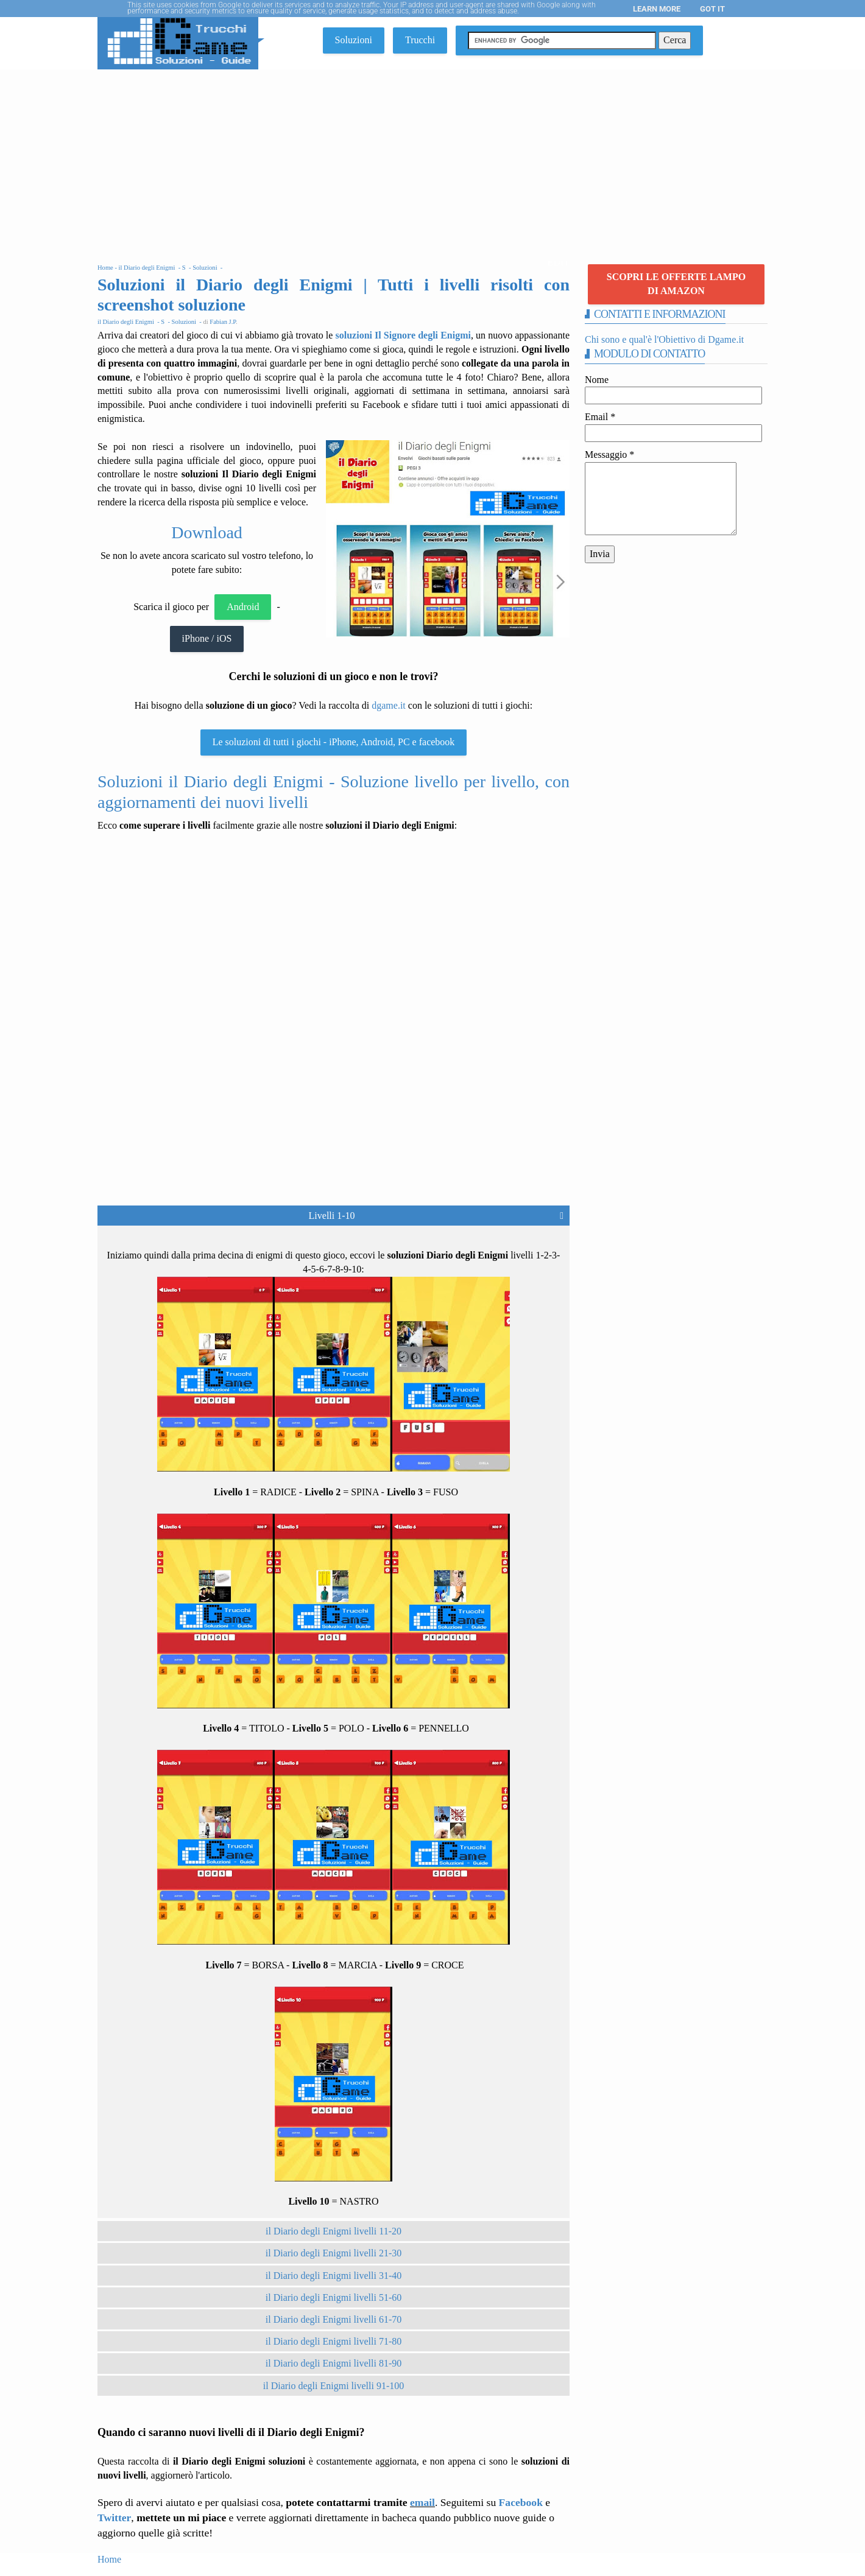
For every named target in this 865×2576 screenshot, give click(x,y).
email (422, 2502)
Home (109, 2559)
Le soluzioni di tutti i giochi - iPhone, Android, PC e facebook (334, 742)
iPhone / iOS (207, 638)
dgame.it (389, 705)
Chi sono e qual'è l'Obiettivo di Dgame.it (664, 339)
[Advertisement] (432, 160)
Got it (712, 8)
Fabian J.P (223, 321)
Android (243, 607)
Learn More (656, 8)
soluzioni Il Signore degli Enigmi (403, 335)
